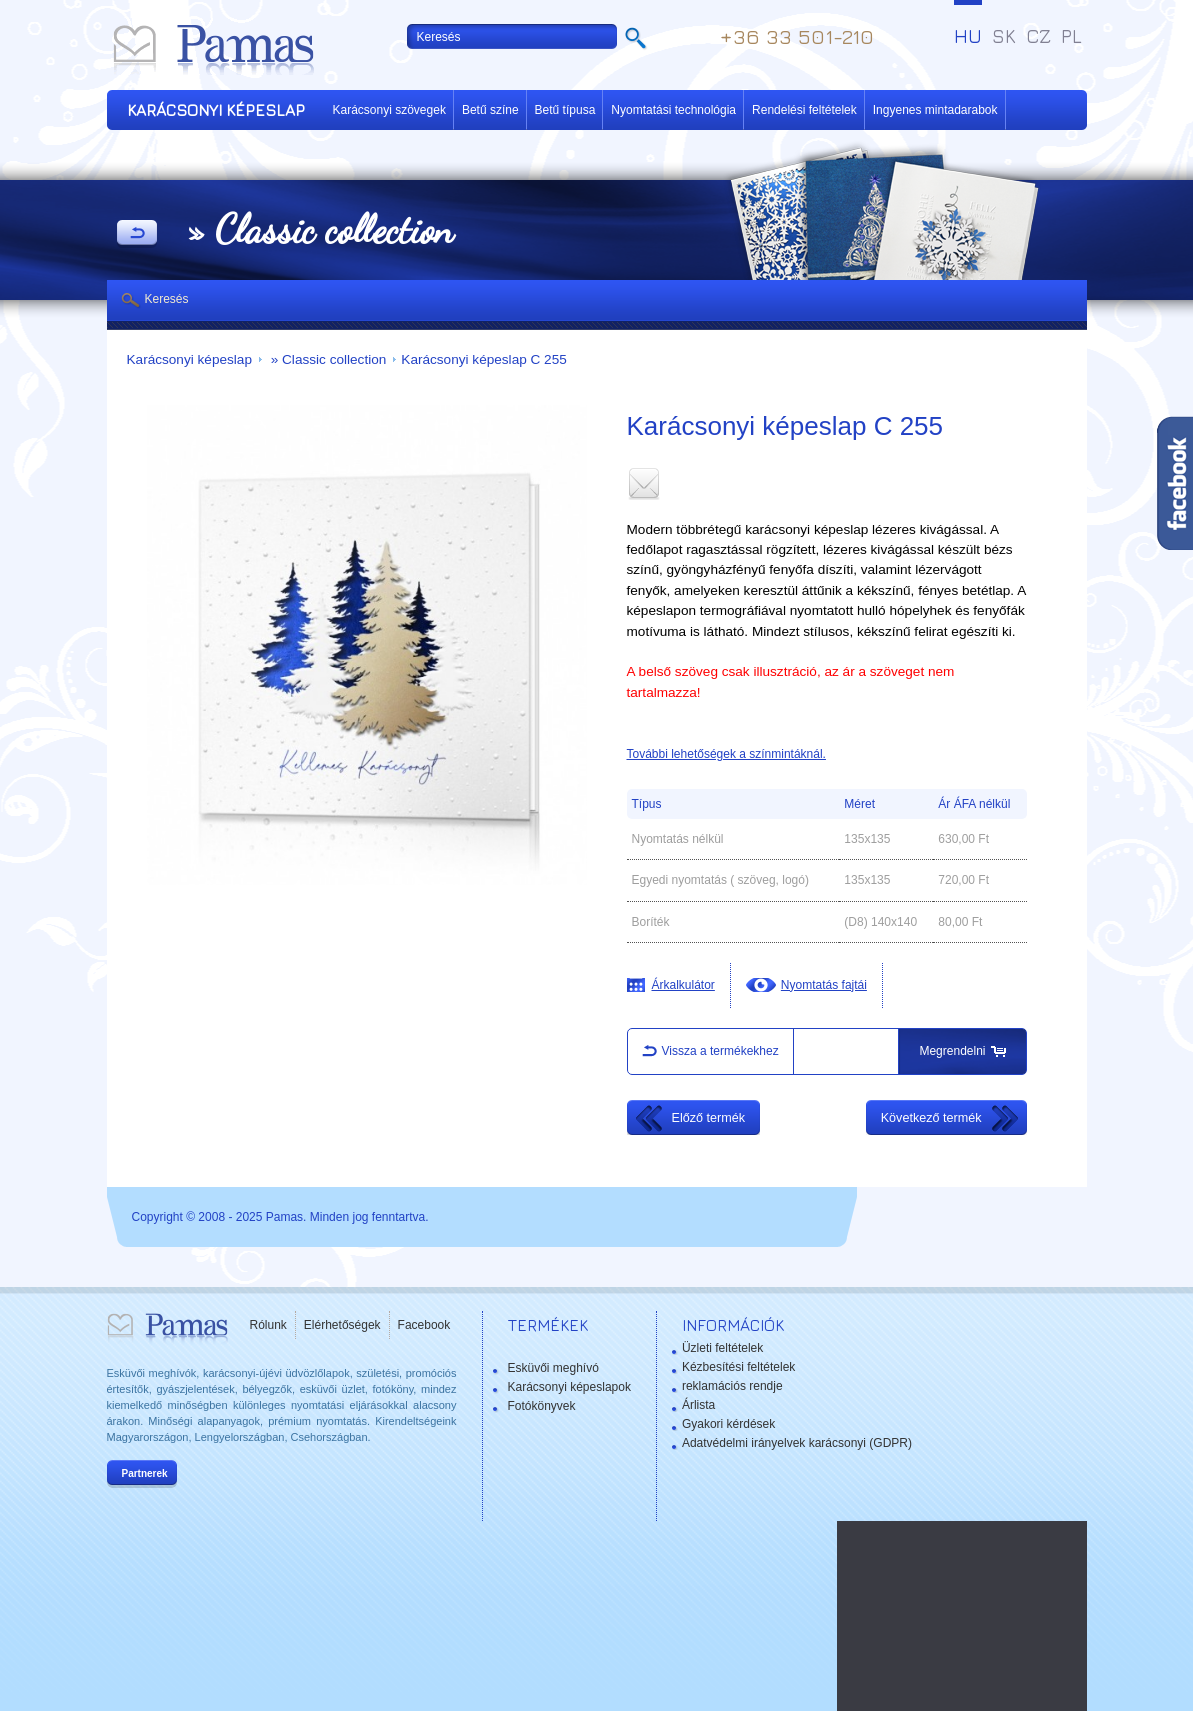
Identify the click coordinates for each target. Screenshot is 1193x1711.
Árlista (698, 1405)
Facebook (424, 1325)
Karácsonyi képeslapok (569, 1387)
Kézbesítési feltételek (738, 1367)
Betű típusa (565, 110)
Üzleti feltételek (722, 1348)
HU (968, 36)
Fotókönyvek (542, 1406)
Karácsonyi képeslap (189, 359)
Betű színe (490, 110)
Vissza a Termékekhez (137, 234)
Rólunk (268, 1325)
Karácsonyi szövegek (389, 110)
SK (1004, 36)
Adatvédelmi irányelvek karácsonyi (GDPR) (797, 1443)
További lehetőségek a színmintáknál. (726, 754)
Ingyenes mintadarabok (935, 110)
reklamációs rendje (732, 1386)
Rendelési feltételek (804, 110)
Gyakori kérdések (728, 1424)
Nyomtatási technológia (673, 110)
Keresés (167, 299)
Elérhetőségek (342, 1325)
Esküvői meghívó (553, 1368)
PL (1071, 36)
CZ (1038, 36)
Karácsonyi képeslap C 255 (484, 359)
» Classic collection (326, 359)
